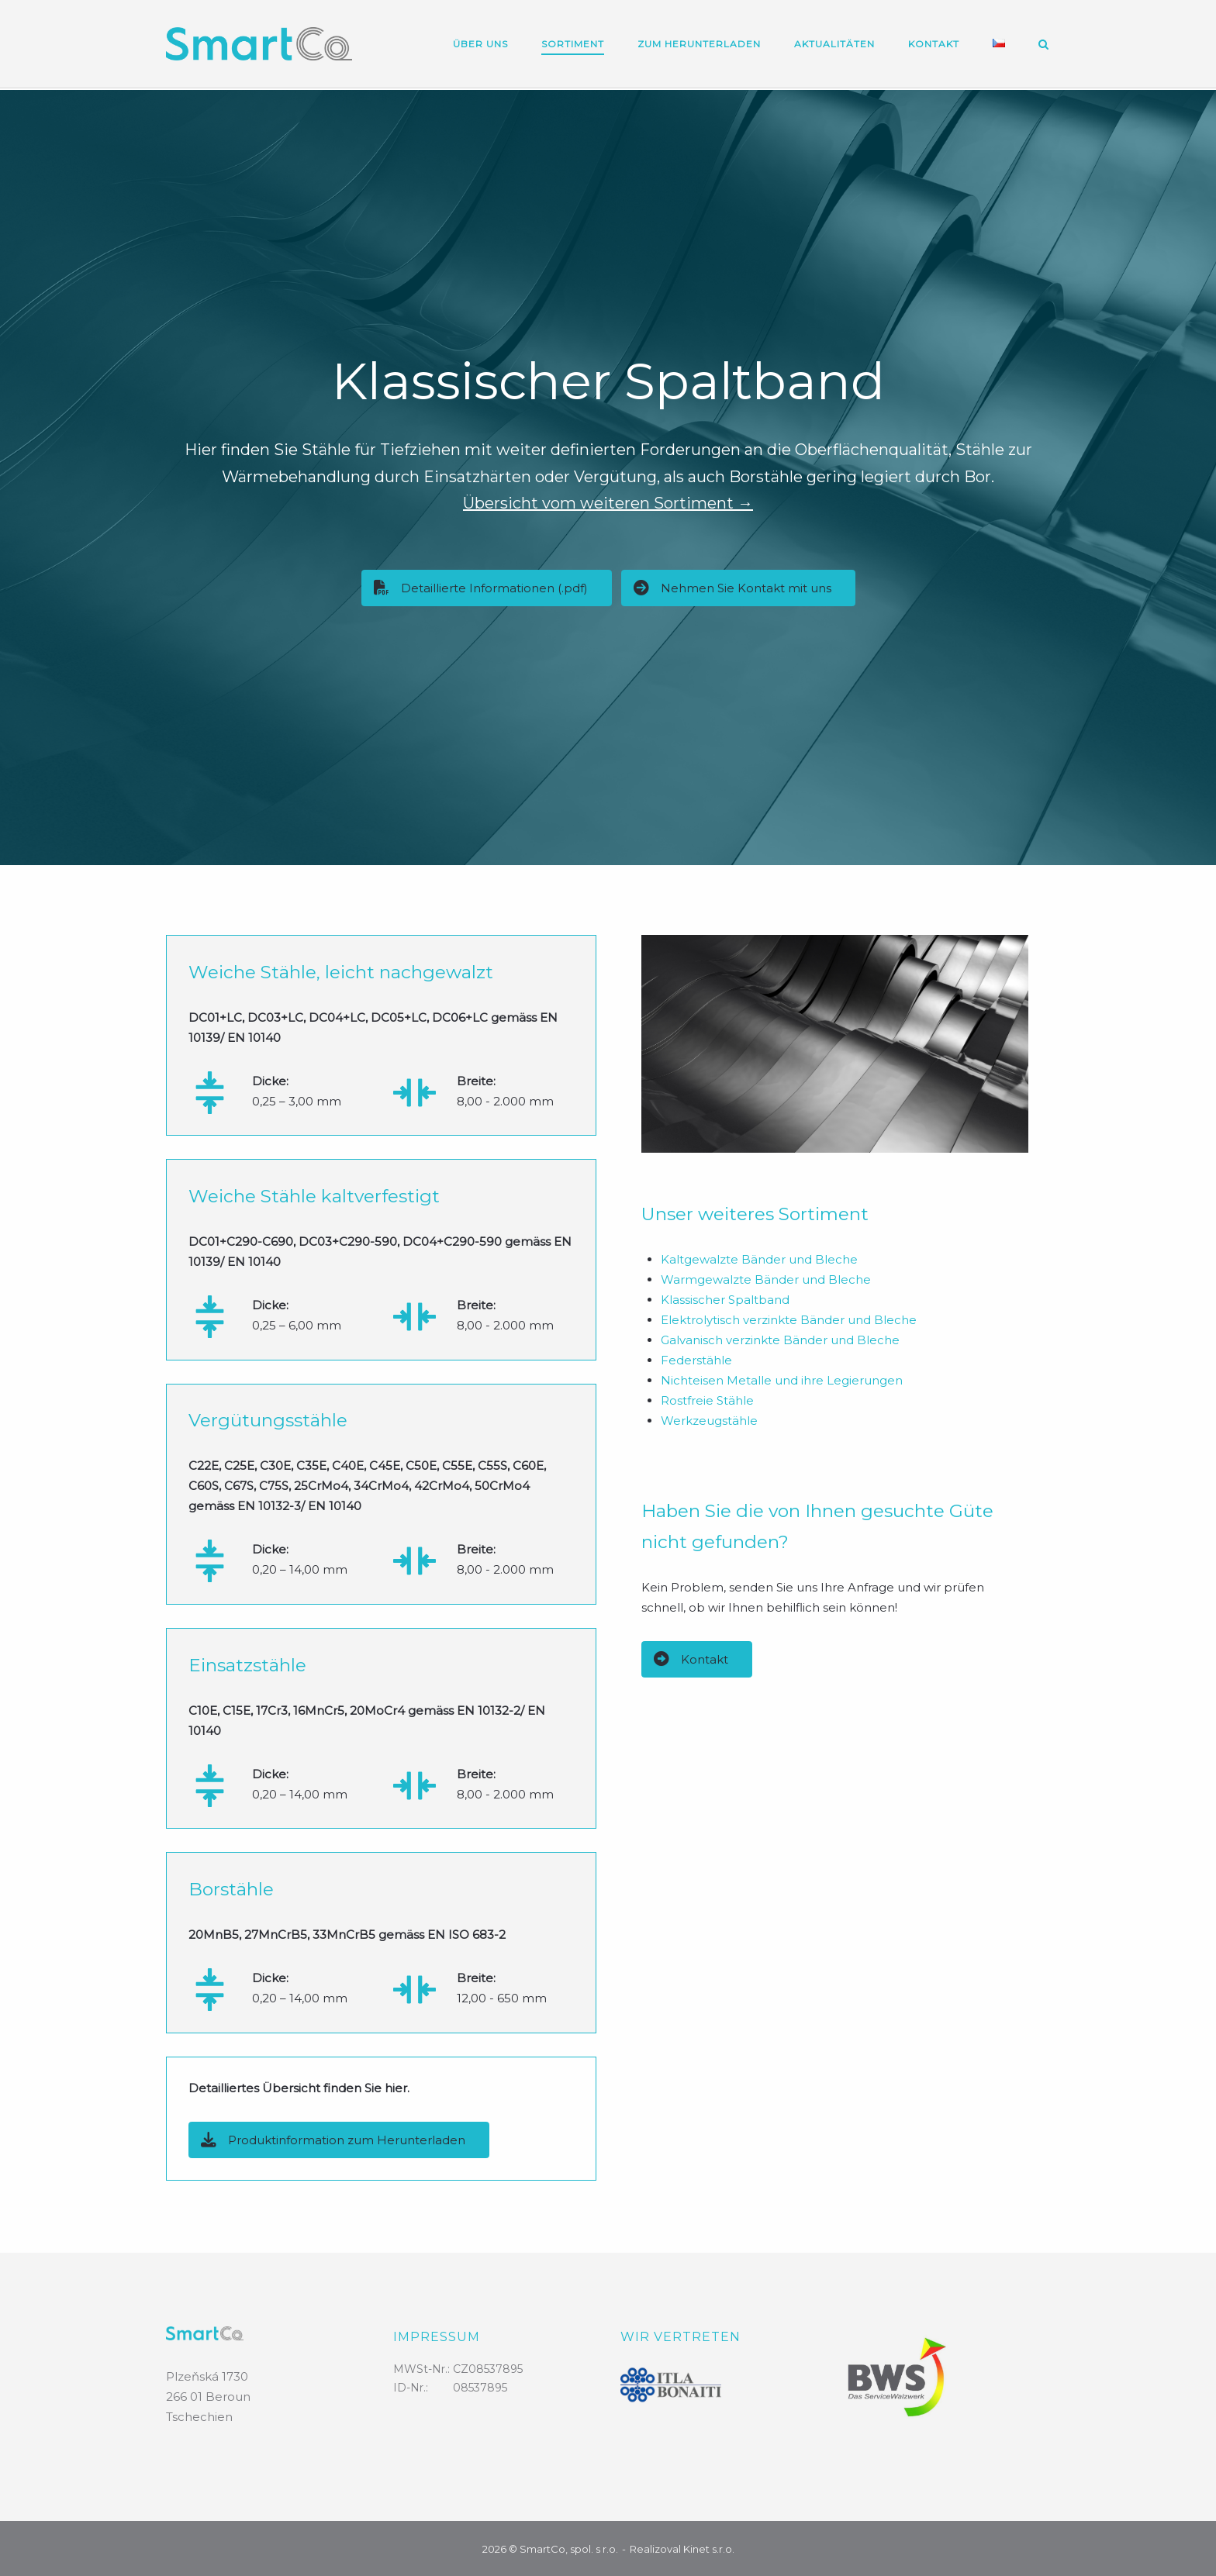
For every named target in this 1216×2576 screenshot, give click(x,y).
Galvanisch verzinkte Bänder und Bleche (780, 1338)
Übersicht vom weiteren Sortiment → (608, 501)
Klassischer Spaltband (725, 1298)
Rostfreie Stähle (707, 1398)
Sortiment (572, 44)
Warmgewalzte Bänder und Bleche (766, 1278)
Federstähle (696, 1358)
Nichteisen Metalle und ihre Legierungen (782, 1378)
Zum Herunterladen (699, 44)
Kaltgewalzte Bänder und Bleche (759, 1257)
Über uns (480, 44)
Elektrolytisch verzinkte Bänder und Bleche (789, 1318)
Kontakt (933, 44)
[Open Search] (1043, 45)
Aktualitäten (834, 44)
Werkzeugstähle (709, 1419)
